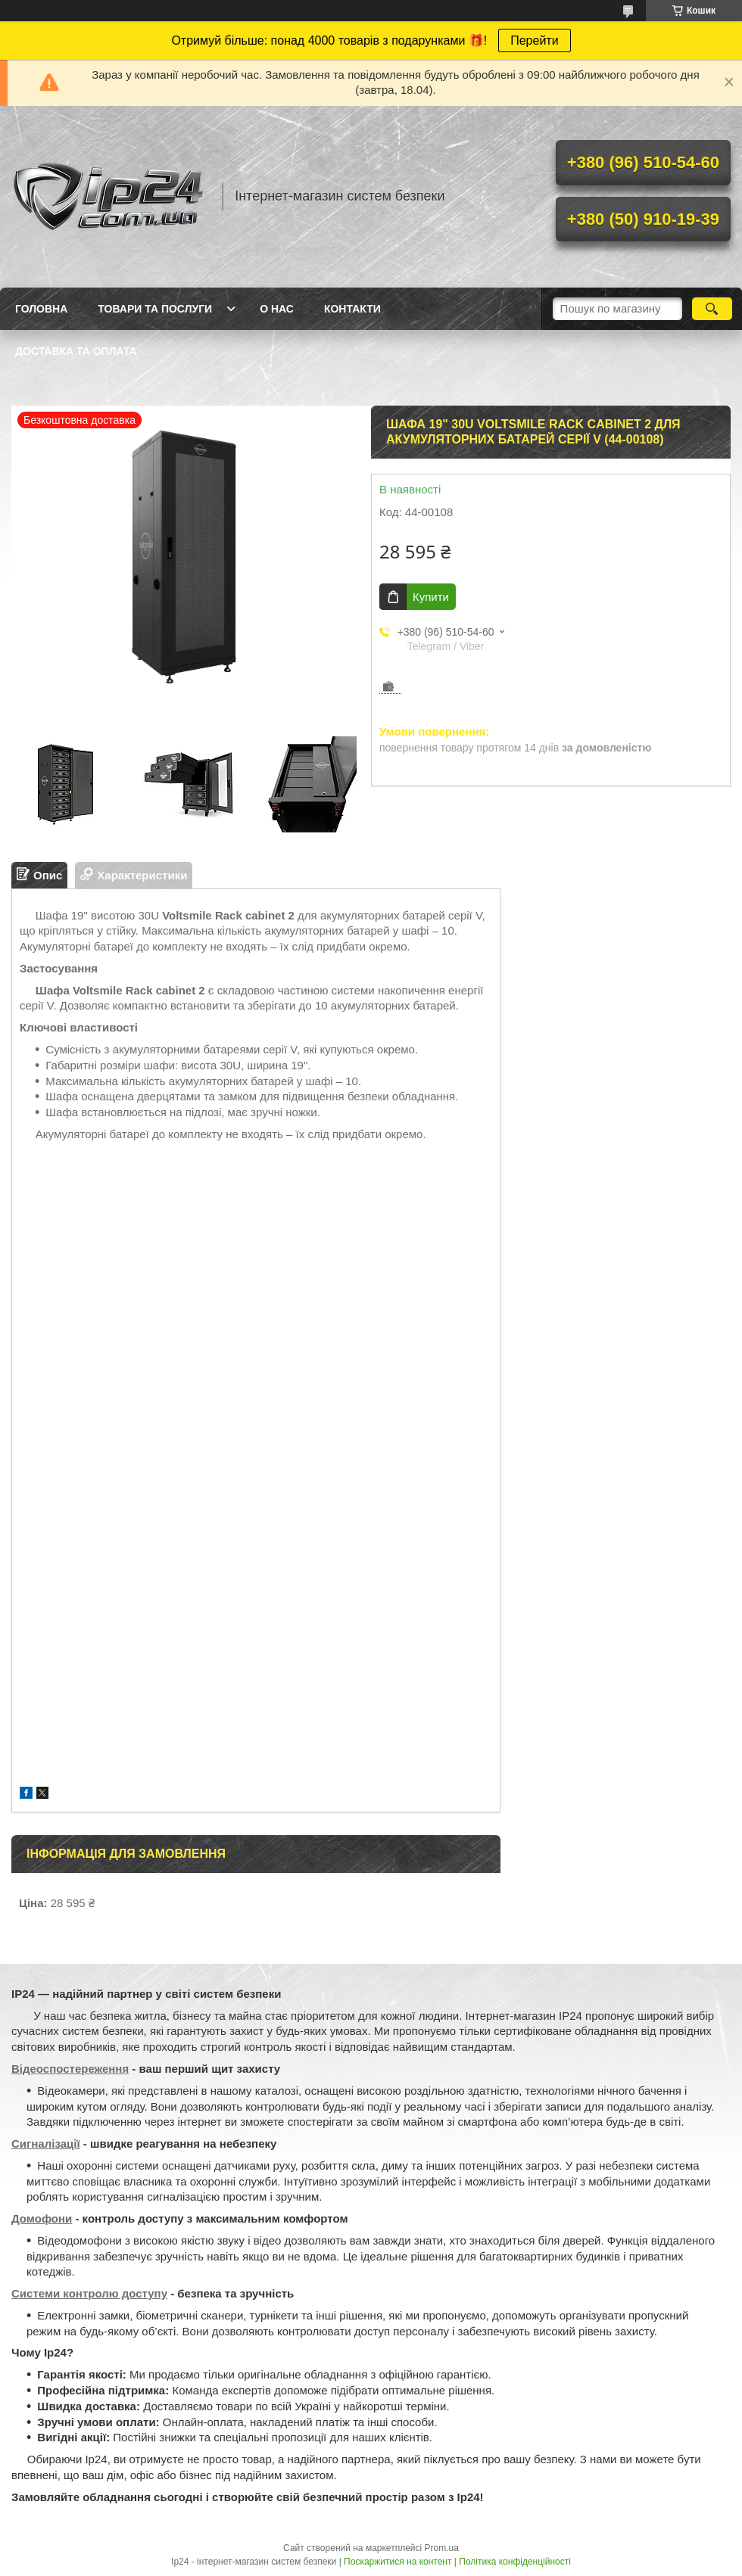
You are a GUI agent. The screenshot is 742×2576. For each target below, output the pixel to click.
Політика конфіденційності (515, 2561)
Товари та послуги (155, 309)
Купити (431, 596)
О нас (277, 309)
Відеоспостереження (70, 2068)
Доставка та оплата (76, 351)
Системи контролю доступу (89, 2293)
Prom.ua (442, 2548)
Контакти (352, 309)
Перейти (534, 40)
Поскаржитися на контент (397, 2561)
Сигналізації (45, 2143)
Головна (41, 309)
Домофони (41, 2218)
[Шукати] (712, 308)
